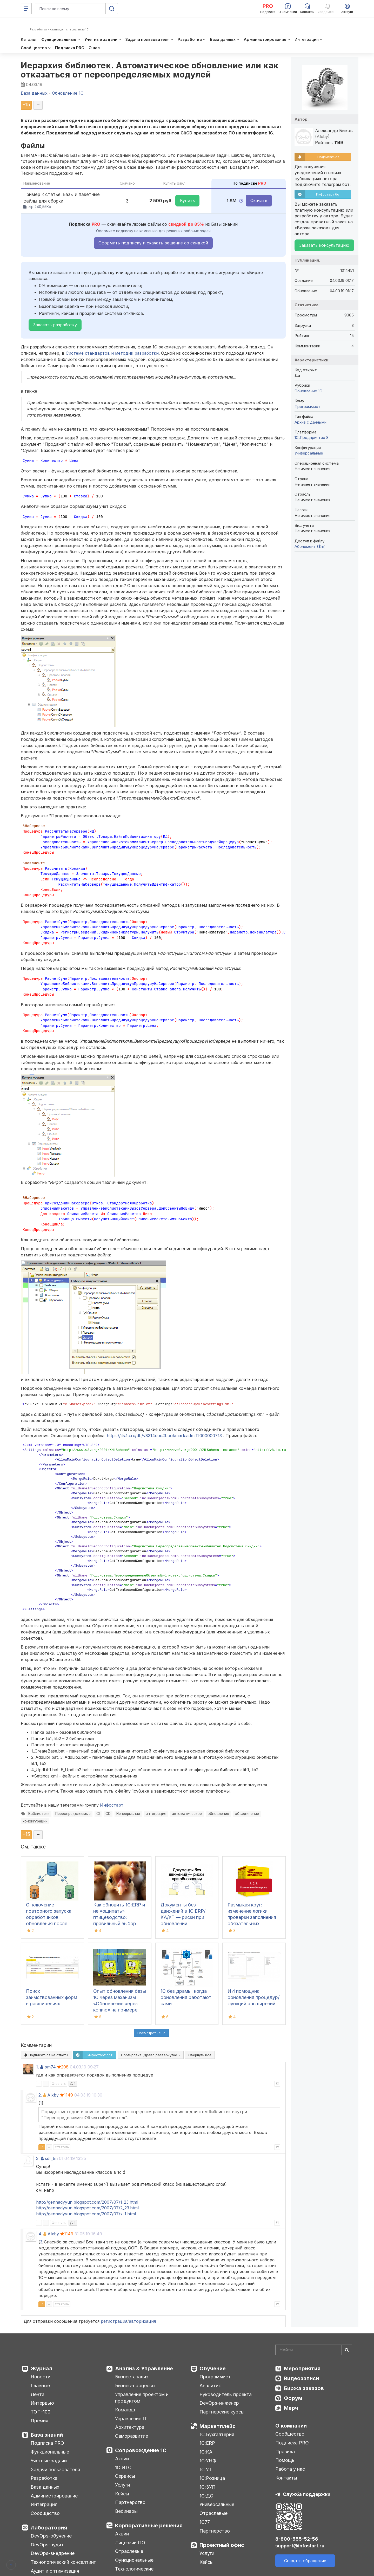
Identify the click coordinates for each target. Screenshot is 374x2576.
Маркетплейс (217, 2426)
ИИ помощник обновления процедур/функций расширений (253, 1997)
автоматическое (187, 1814)
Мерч (291, 2408)
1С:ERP (207, 2443)
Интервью (42, 2403)
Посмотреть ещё (151, 2033)
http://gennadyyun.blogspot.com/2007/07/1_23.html (87, 2202)
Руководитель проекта (225, 2394)
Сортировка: (150, 2055)
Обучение (212, 2368)
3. (37, 2158)
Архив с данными (310, 422)
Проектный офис (221, 2545)
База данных (45, 2487)
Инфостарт (111, 1805)
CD (108, 1814)
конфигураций (35, 1821)
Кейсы (122, 2493)
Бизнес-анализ (131, 2376)
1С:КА (205, 2452)
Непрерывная (128, 1814)
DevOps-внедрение (53, 2553)
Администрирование (54, 2496)
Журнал (41, 2368)
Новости (40, 2376)
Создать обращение (305, 2560)
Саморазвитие (131, 2436)
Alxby (53, 2095)
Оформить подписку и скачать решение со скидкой (153, 242)
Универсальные (309, 453)
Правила (285, 2451)
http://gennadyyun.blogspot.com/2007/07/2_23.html (87, 2207)
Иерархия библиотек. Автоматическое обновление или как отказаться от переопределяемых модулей (150, 70)
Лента (37, 2394)
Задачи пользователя (55, 2469)
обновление (218, 1814)
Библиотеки (39, 1814)
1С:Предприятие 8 (312, 437)
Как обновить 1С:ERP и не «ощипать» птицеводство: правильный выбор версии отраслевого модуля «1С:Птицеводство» (119, 1923)
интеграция (156, 1814)
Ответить (59, 2084)
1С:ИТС (123, 2467)
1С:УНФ (207, 2460)
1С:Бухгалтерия (216, 2434)
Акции (122, 2458)
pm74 (50, 2066)
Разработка (44, 2478)
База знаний (47, 2435)
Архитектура (129, 2427)
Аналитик (210, 2385)
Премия (39, 2420)
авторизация (142, 2321)
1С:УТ (205, 2469)
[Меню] (26, 8)
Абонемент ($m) (310, 546)
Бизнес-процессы (135, 2385)
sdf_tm (51, 2158)
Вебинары (126, 2511)
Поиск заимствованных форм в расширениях (51, 1997)
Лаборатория (49, 2528)
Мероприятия (302, 2368)
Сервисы (125, 2476)
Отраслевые (129, 2551)
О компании (291, 2426)
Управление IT (131, 2418)
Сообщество (45, 2513)
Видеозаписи (301, 2378)
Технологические (134, 2569)
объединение (247, 1814)
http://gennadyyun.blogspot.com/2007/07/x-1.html (86, 2213)
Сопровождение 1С (140, 2450)
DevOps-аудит (47, 2544)
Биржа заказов (304, 2388)
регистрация (114, 2321)
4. (40, 2233)
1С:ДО (206, 2496)
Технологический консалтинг (63, 2562)
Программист (307, 406)
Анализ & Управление (144, 2368)
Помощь (285, 2460)
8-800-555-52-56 (296, 2539)
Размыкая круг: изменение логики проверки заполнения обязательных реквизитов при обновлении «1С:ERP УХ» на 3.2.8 (252, 1923)
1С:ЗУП (207, 2487)
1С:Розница (212, 2478)
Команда (125, 2409)
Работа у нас (290, 2469)
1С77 (204, 2522)
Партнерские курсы (221, 2412)
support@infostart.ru (299, 2545)
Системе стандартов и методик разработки (112, 353)
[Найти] (347, 2350)
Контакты (286, 2478)
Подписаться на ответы (46, 2055)
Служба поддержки (306, 2494)
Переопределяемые (73, 1814)
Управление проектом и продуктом (142, 2398)
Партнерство (130, 2502)
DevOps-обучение (51, 2536)
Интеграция (44, 2504)
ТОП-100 (40, 2412)
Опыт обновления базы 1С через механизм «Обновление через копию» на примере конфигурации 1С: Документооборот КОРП (119, 2009)
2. (40, 2095)
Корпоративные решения (149, 2525)
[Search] (313, 2350)
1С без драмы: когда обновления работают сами (186, 1997)
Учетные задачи (49, 2460)
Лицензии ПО (130, 2542)
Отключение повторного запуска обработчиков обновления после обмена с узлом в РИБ (51, 1917)
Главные (40, 2385)
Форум (293, 2398)
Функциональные (50, 2452)
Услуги (122, 2485)
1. (37, 2066)
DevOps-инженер (219, 2403)
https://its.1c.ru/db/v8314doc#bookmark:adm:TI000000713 (164, 1435)
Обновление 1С (308, 390)
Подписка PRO (47, 2443)
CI (98, 1814)
